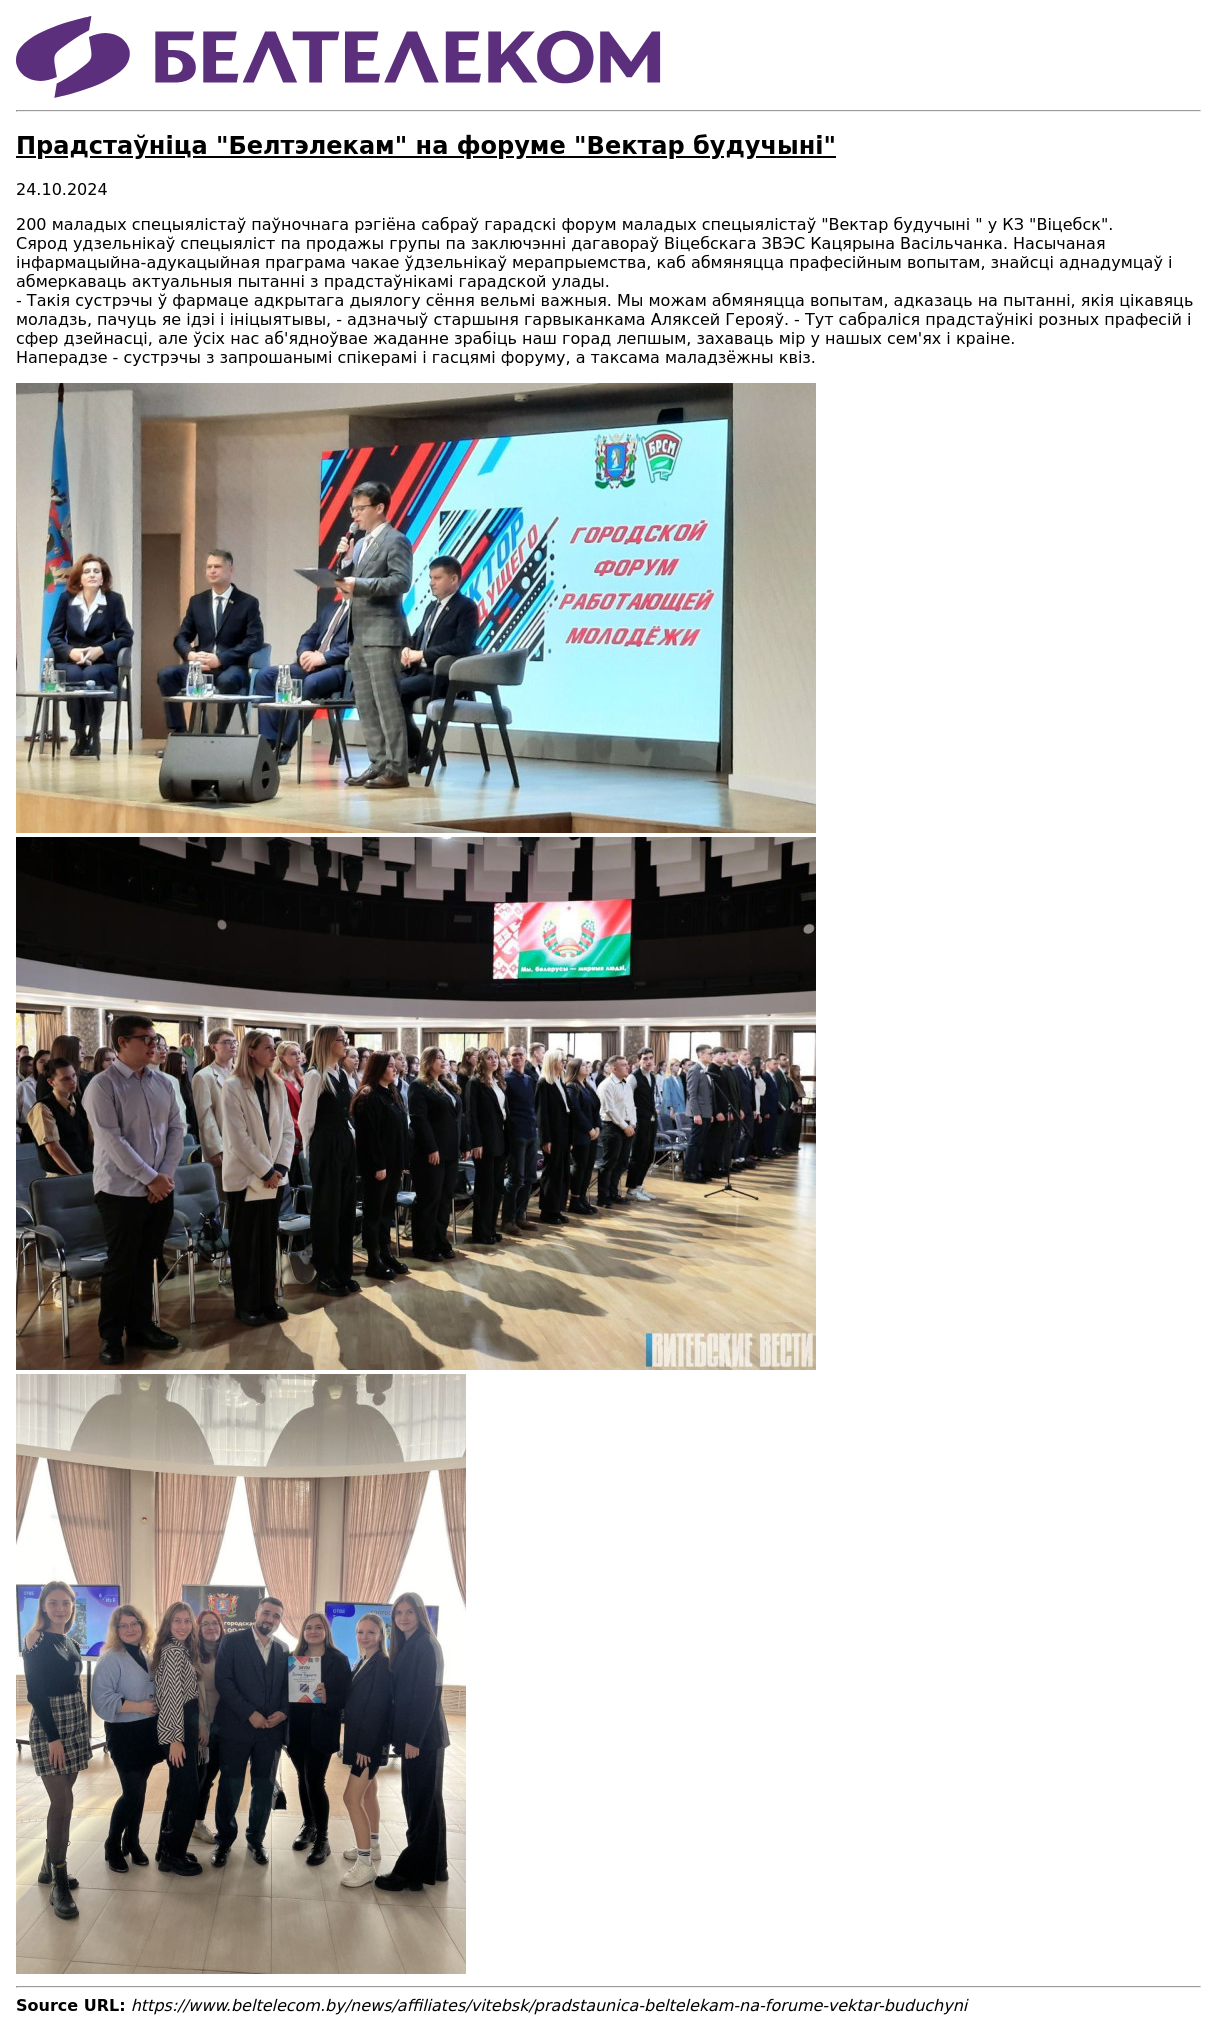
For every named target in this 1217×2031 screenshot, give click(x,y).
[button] (416, 827)
